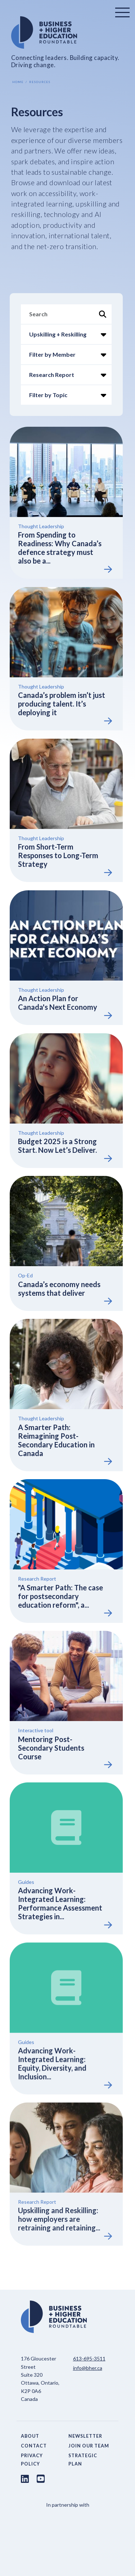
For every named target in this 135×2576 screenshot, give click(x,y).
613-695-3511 (89, 2358)
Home (17, 82)
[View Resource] (66, 499)
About (30, 2436)
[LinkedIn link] (25, 2478)
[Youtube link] (41, 2478)
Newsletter (85, 2436)
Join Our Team (88, 2446)
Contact (34, 2446)
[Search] (66, 314)
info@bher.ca (87, 2368)
